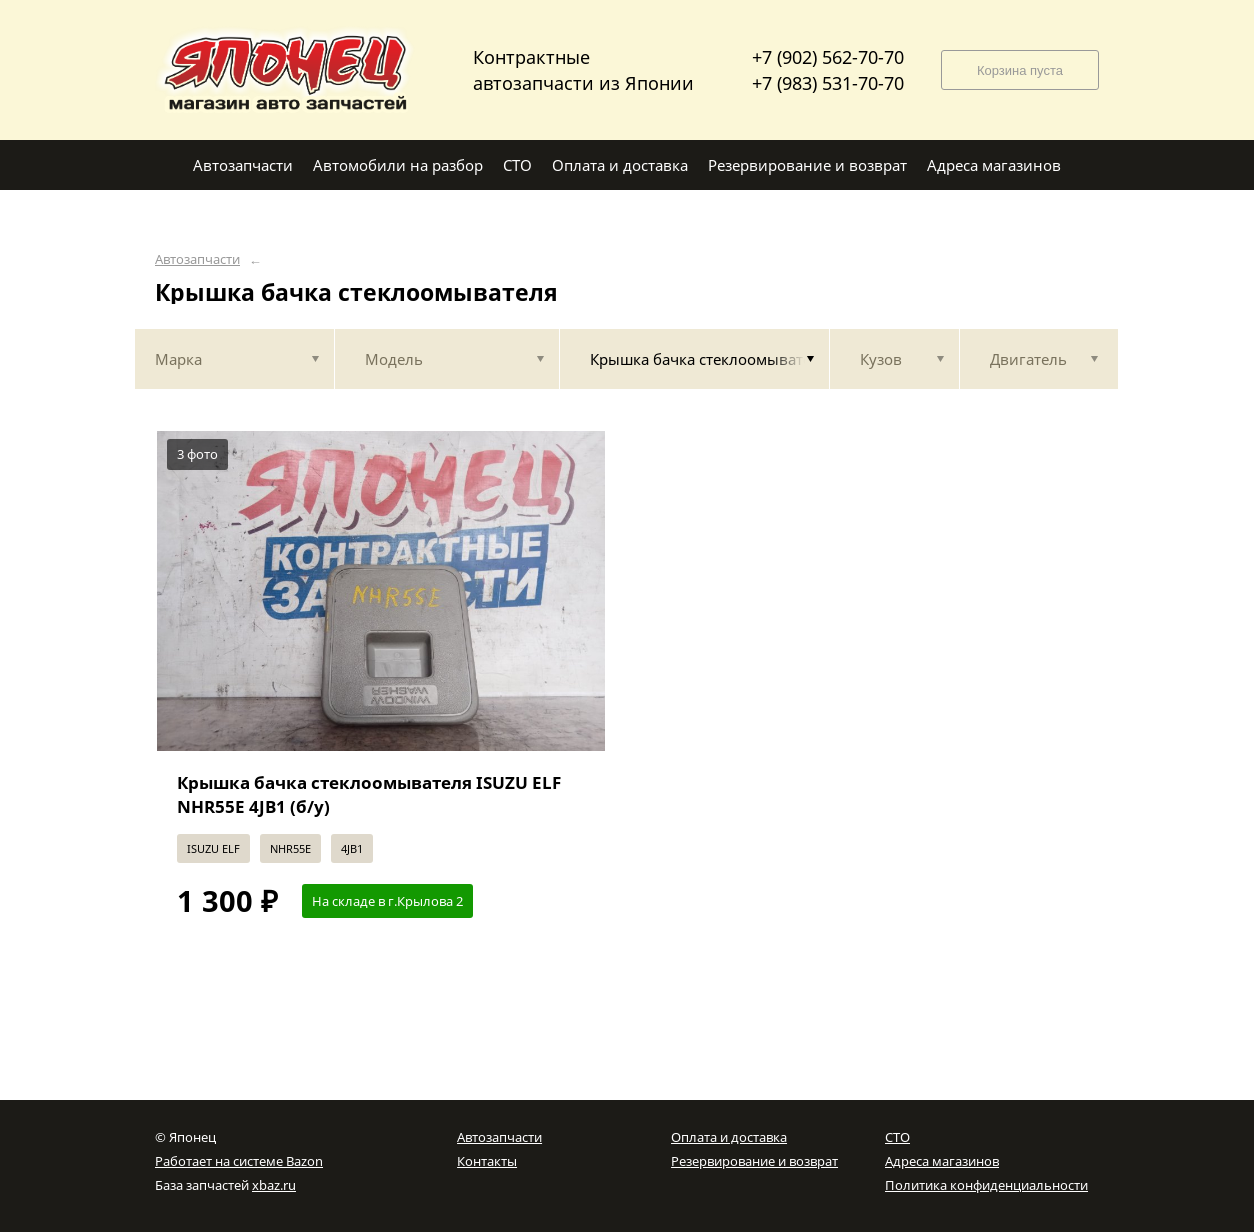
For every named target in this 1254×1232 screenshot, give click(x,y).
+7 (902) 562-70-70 (828, 57)
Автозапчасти (197, 259)
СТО (897, 1137)
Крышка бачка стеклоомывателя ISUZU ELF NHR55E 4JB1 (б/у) (369, 794)
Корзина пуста (1020, 70)
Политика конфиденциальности (986, 1185)
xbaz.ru (274, 1185)
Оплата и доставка (729, 1137)
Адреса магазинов (942, 1161)
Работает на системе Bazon (239, 1161)
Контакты (487, 1161)
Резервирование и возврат (754, 1161)
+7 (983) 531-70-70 (828, 83)
